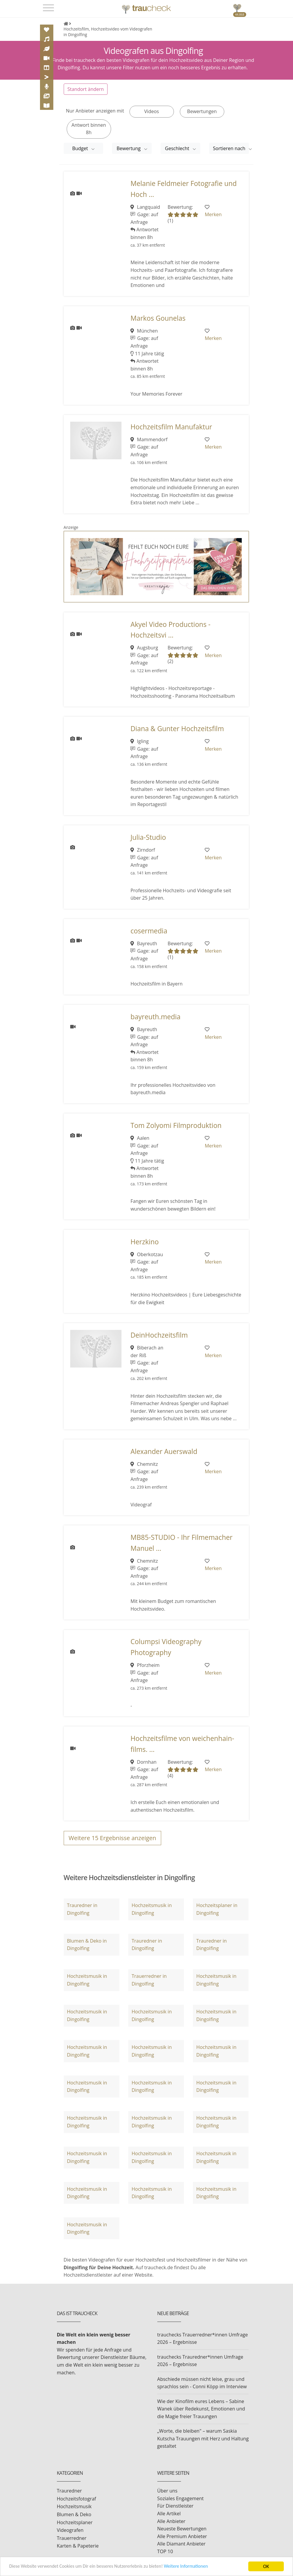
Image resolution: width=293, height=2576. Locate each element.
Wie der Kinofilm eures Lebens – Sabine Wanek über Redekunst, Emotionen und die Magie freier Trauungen (201, 2408)
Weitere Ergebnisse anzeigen (112, 1838)
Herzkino (144, 1241)
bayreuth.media (155, 1016)
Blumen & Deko (74, 2514)
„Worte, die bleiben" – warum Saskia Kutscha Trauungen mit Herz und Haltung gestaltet (203, 2438)
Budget (80, 148)
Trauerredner (72, 2538)
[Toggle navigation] (48, 8)
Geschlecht (177, 148)
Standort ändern (86, 89)
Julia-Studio (148, 837)
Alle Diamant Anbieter (181, 2543)
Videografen (70, 2530)
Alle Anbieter (171, 2521)
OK (266, 2566)
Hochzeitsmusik (74, 2506)
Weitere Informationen (197, 2567)
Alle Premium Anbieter (182, 2536)
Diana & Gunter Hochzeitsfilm (177, 728)
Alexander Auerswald (163, 1451)
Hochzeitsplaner (75, 2522)
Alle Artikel (169, 2513)
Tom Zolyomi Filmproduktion (175, 1125)
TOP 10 (165, 2551)
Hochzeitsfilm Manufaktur (171, 426)
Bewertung (129, 148)
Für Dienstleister (175, 2506)
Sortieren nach (230, 148)
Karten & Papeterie (78, 2546)
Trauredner (69, 2490)
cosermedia (148, 930)
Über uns (167, 2490)
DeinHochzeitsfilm (159, 1335)
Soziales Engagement (180, 2498)
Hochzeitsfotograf (76, 2498)
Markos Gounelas (157, 317)
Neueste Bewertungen (181, 2528)
